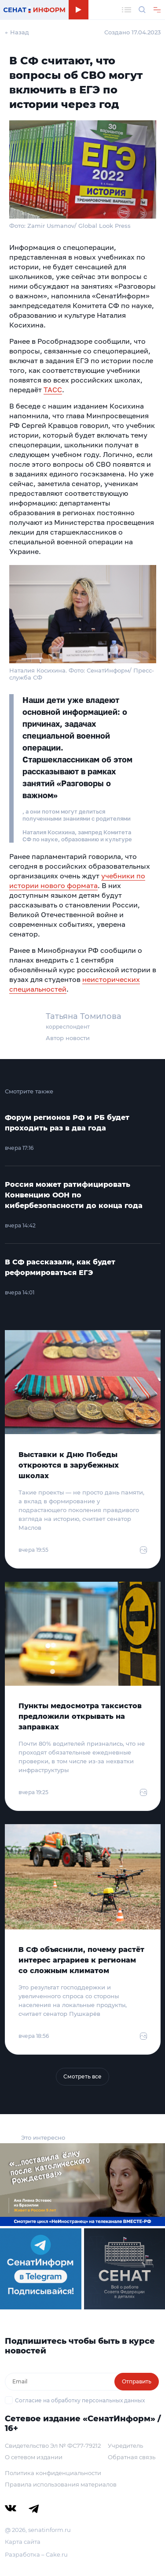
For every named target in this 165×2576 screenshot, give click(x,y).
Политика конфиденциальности (53, 2472)
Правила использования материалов (61, 2484)
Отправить (136, 2381)
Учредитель (125, 2445)
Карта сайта (22, 2541)
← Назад (17, 32)
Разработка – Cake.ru (36, 2554)
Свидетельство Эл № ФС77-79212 (53, 2445)
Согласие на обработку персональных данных (80, 2400)
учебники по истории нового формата (77, 880)
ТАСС (53, 389)
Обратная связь (131, 2457)
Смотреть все (82, 2076)
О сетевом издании (33, 2457)
